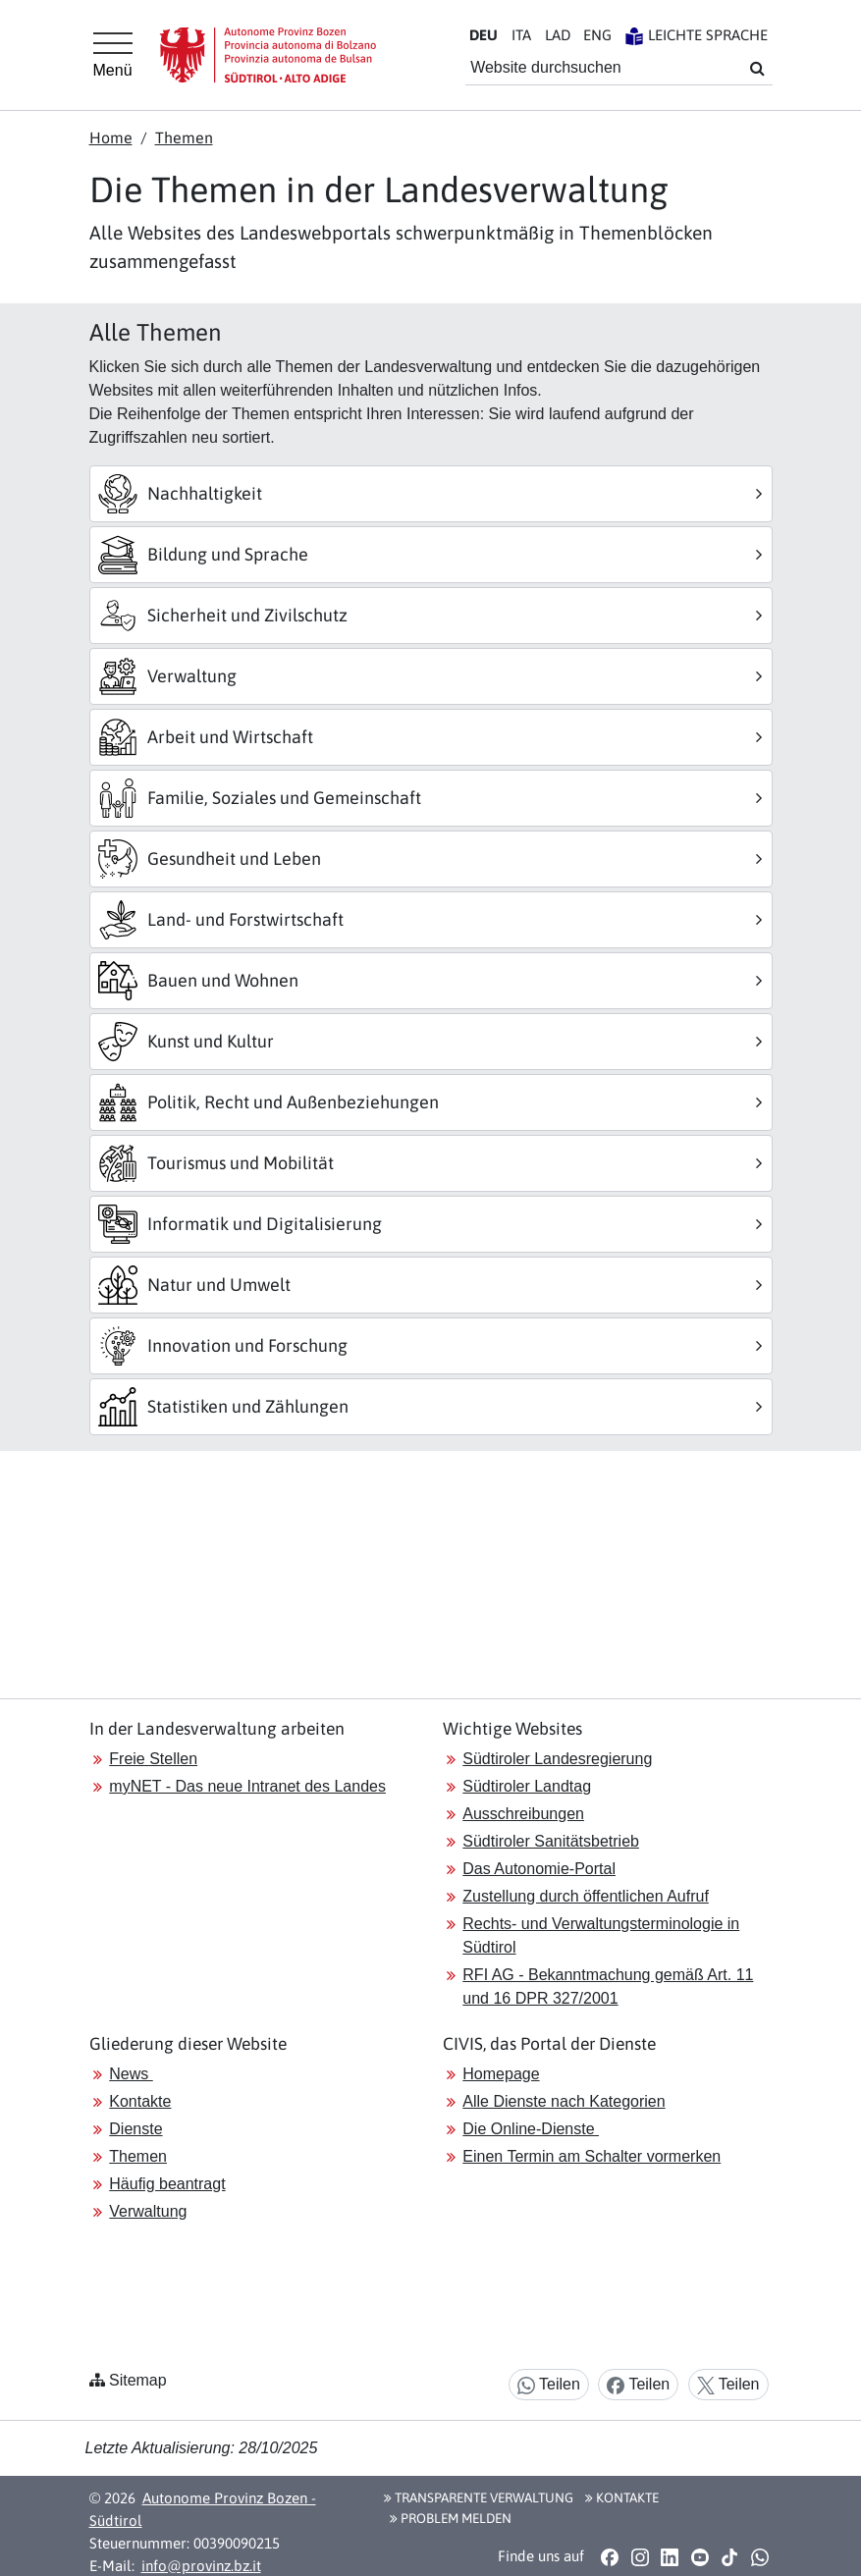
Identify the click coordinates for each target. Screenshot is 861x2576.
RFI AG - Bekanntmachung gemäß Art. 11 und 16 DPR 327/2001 (607, 1986)
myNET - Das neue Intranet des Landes (247, 1786)
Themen (184, 137)
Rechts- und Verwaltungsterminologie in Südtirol (600, 1935)
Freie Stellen (153, 1758)
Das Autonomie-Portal (539, 1868)
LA (557, 35)
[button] (610, 2557)
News (130, 2074)
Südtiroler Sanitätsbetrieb (550, 1841)
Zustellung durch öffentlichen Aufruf (585, 1896)
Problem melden (450, 2518)
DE (483, 35)
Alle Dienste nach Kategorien (563, 2101)
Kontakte (140, 2101)
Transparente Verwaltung (478, 2497)
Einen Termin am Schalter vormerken (591, 2156)
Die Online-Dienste (530, 2128)
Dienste (135, 2128)
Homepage (500, 2074)
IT (521, 35)
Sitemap (138, 2380)
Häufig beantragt (167, 2183)
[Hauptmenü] (112, 54)
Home (111, 137)
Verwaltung (148, 2211)
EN (597, 35)
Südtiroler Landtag (526, 1786)
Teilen (548, 2385)
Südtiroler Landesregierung (557, 1758)
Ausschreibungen (523, 1813)
